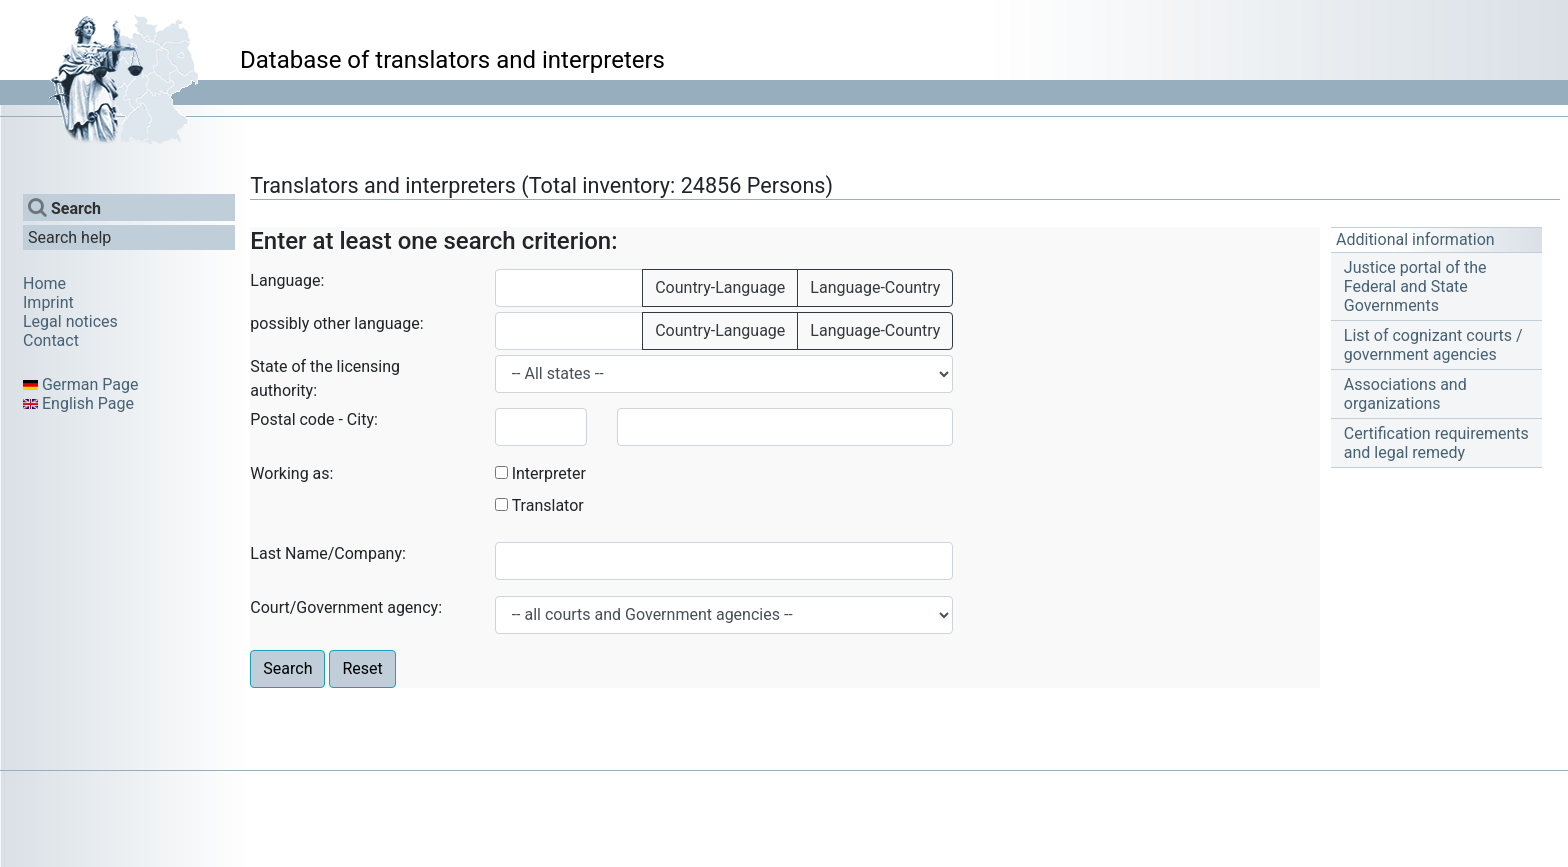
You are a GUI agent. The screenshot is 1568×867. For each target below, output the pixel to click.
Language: (287, 280)
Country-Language (720, 287)
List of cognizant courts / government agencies (1433, 345)
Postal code (292, 419)
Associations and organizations (1405, 394)
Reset (362, 668)
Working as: (291, 473)
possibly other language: (336, 323)
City (360, 419)
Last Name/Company (326, 553)
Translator (548, 505)
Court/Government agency (344, 607)
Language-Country (875, 287)
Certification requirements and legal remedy (1436, 443)
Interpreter (549, 473)
